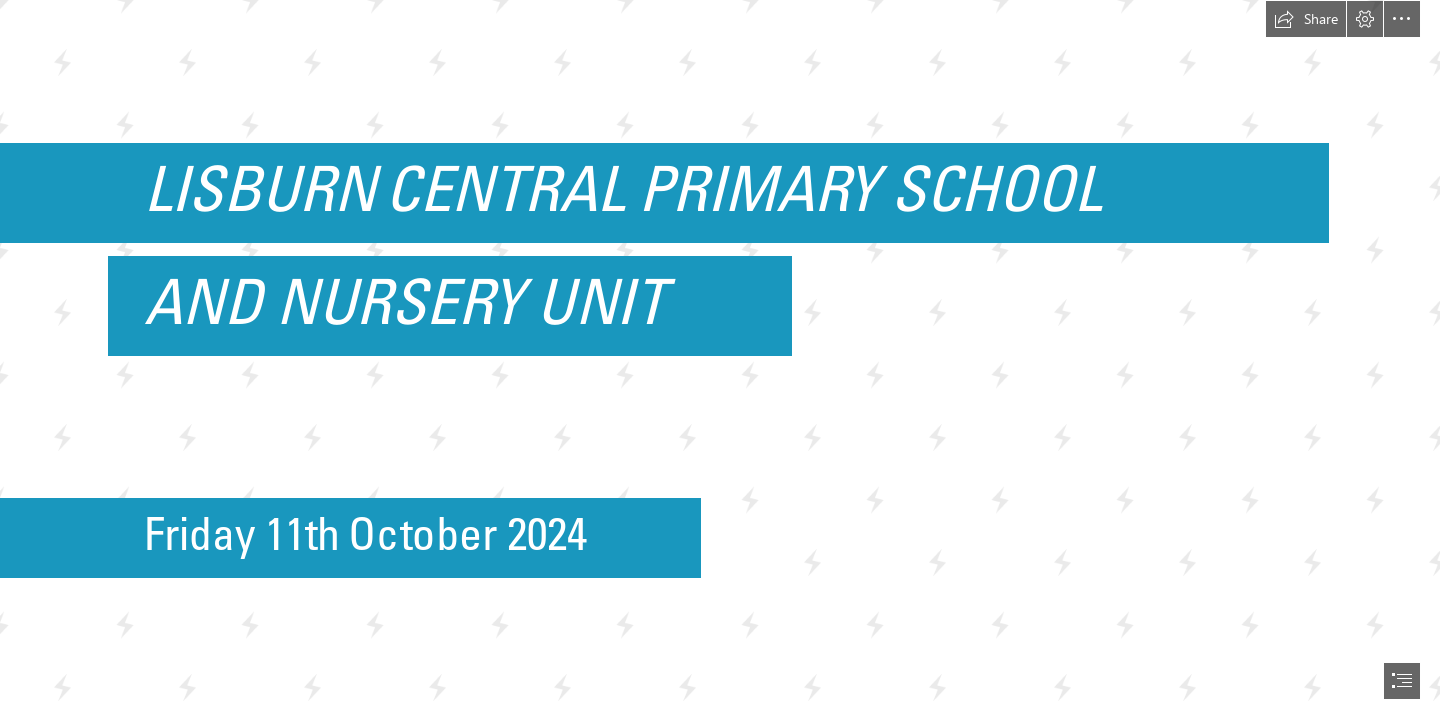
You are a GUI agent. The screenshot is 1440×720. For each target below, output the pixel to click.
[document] (720, 360)
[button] (1306, 19)
